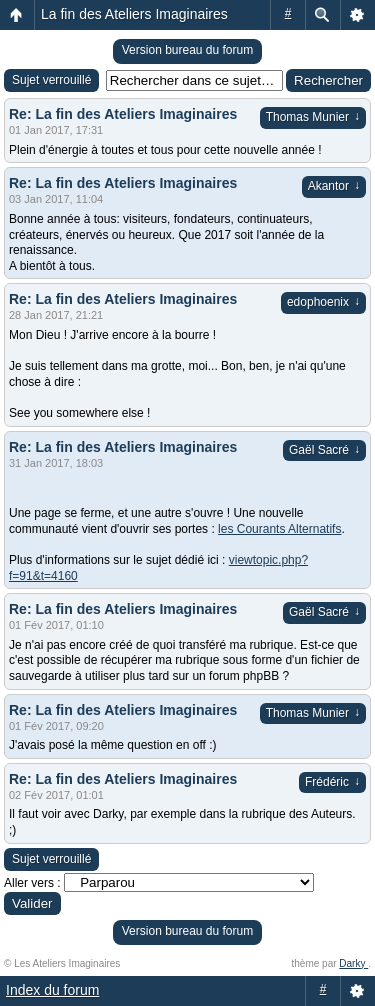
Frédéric (332, 782)
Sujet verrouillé (51, 80)
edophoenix (323, 302)
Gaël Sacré (324, 450)
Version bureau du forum (187, 50)
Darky (353, 963)
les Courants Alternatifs (279, 529)
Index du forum (52, 990)
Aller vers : (32, 883)
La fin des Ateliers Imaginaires (134, 14)
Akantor (334, 186)
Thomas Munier (313, 117)
